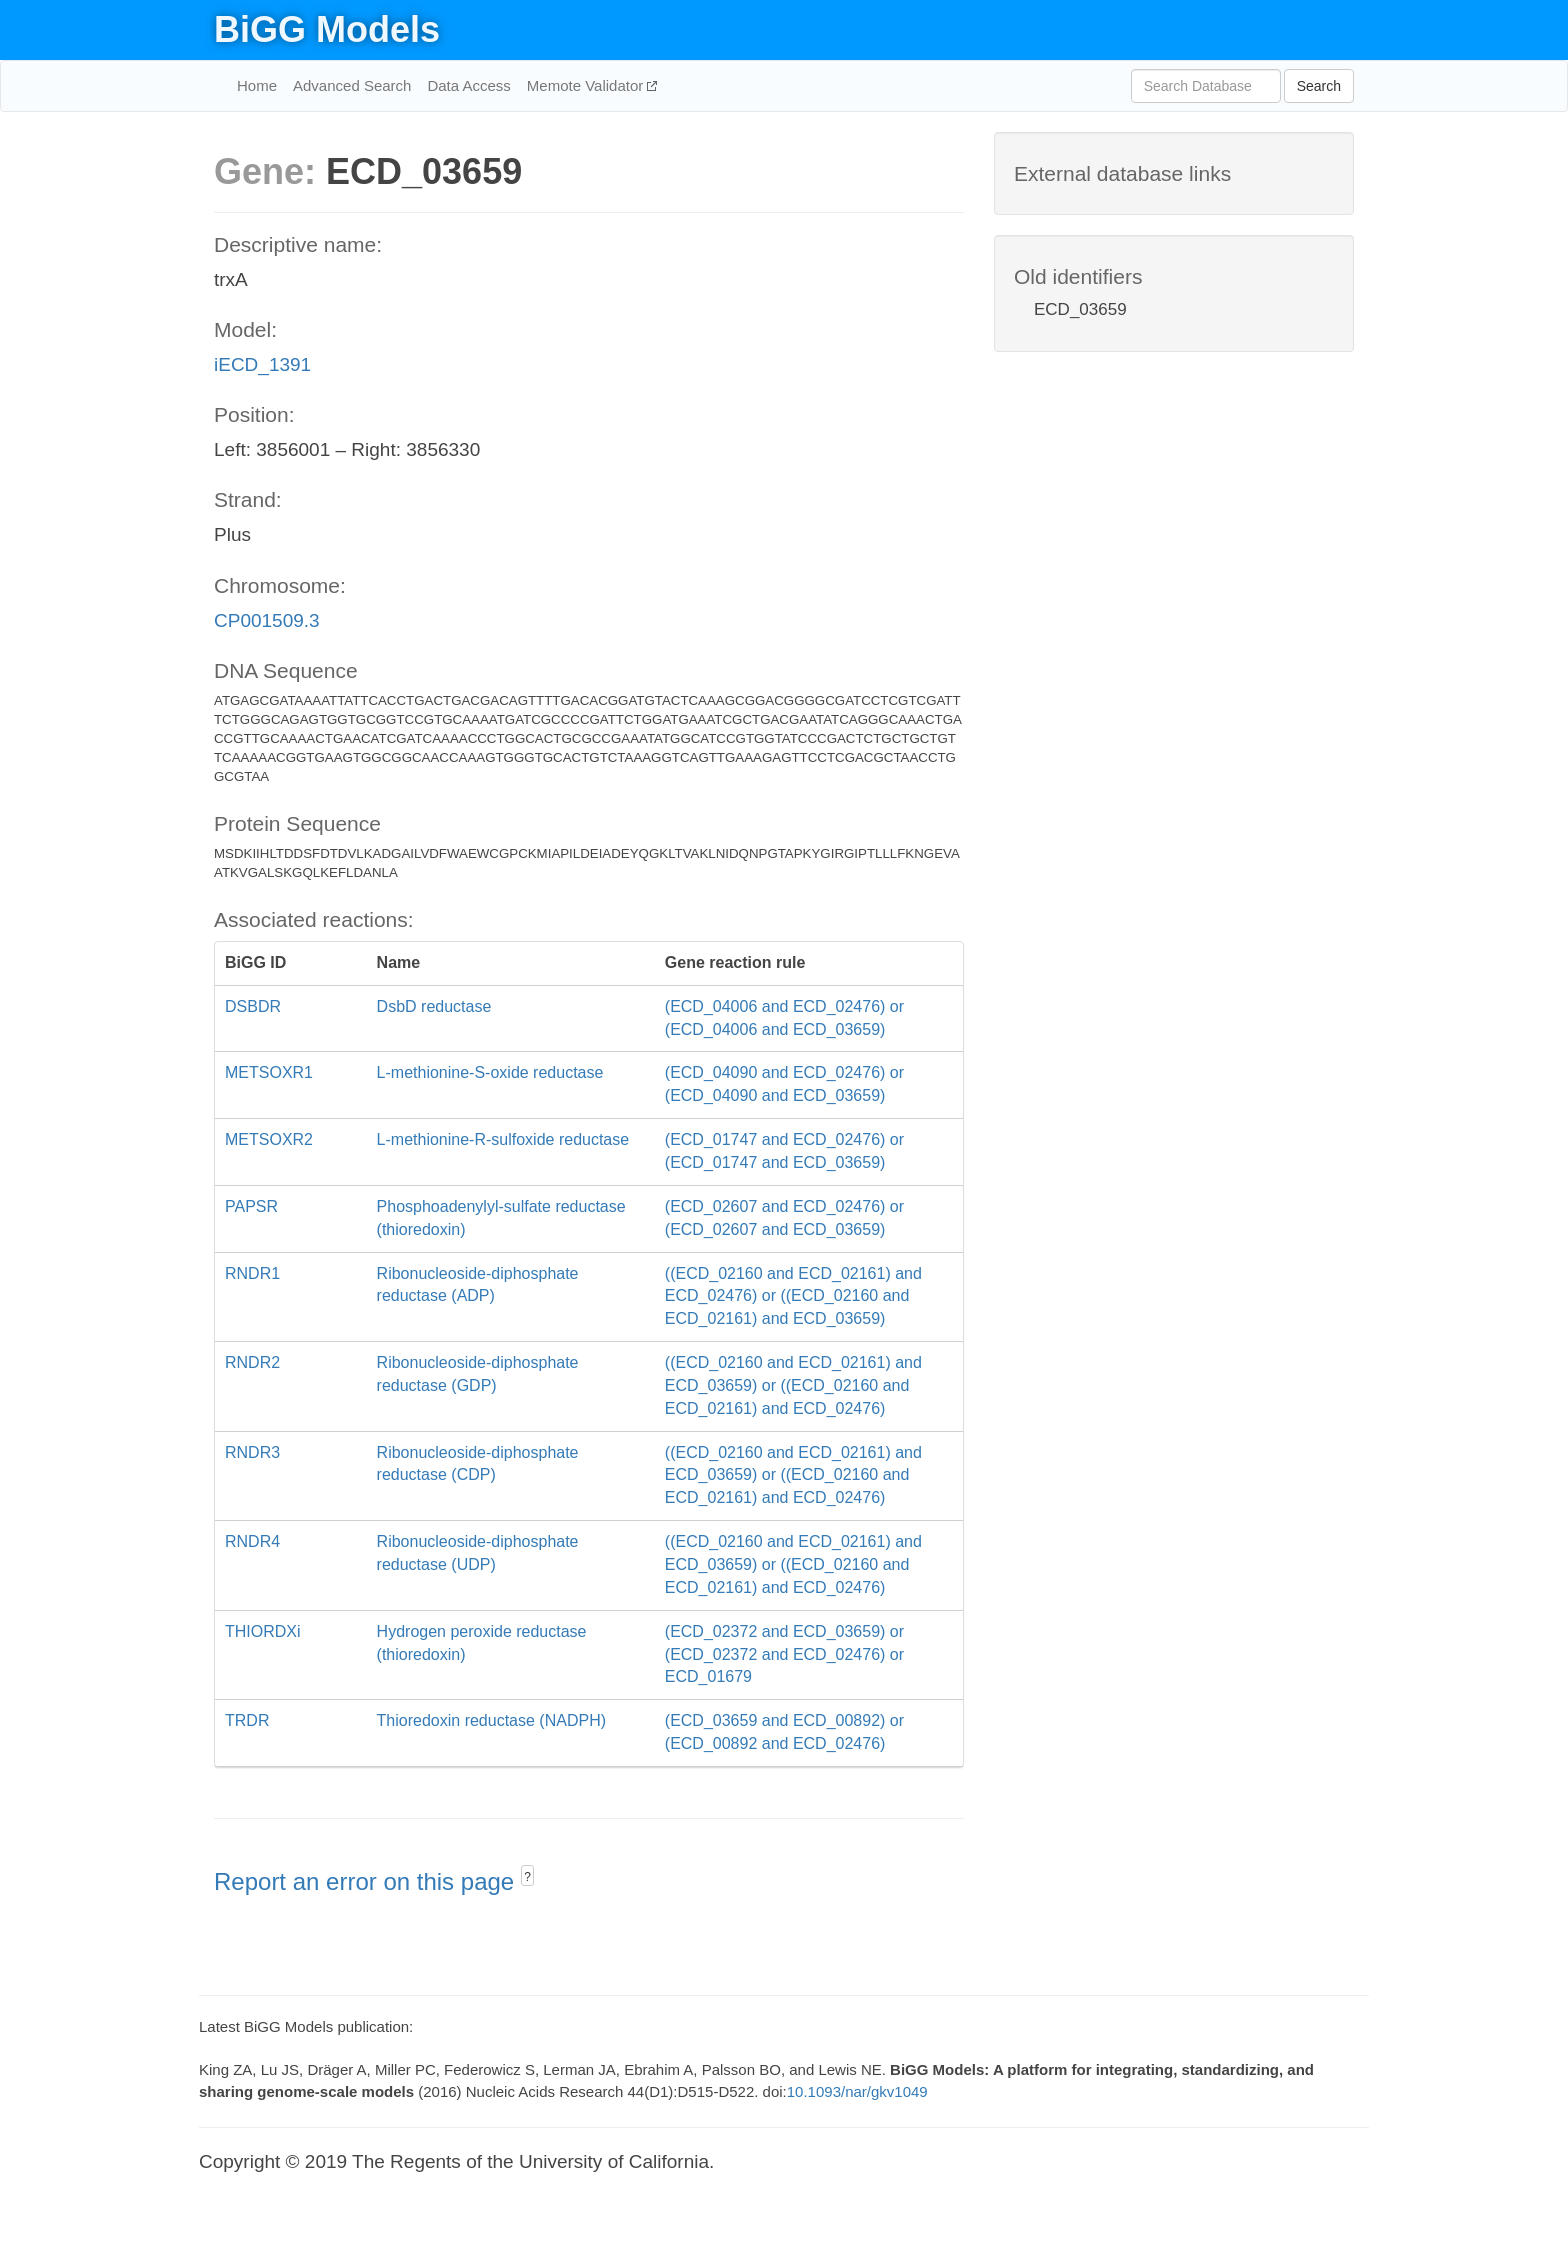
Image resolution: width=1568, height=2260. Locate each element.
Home (257, 85)
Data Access (468, 85)
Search (1319, 86)
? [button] (527, 1877)
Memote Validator (587, 85)
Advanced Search (352, 85)
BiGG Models (327, 29)
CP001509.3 (267, 620)
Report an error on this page (367, 1881)
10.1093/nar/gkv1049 (857, 2091)
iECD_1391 (262, 364)
